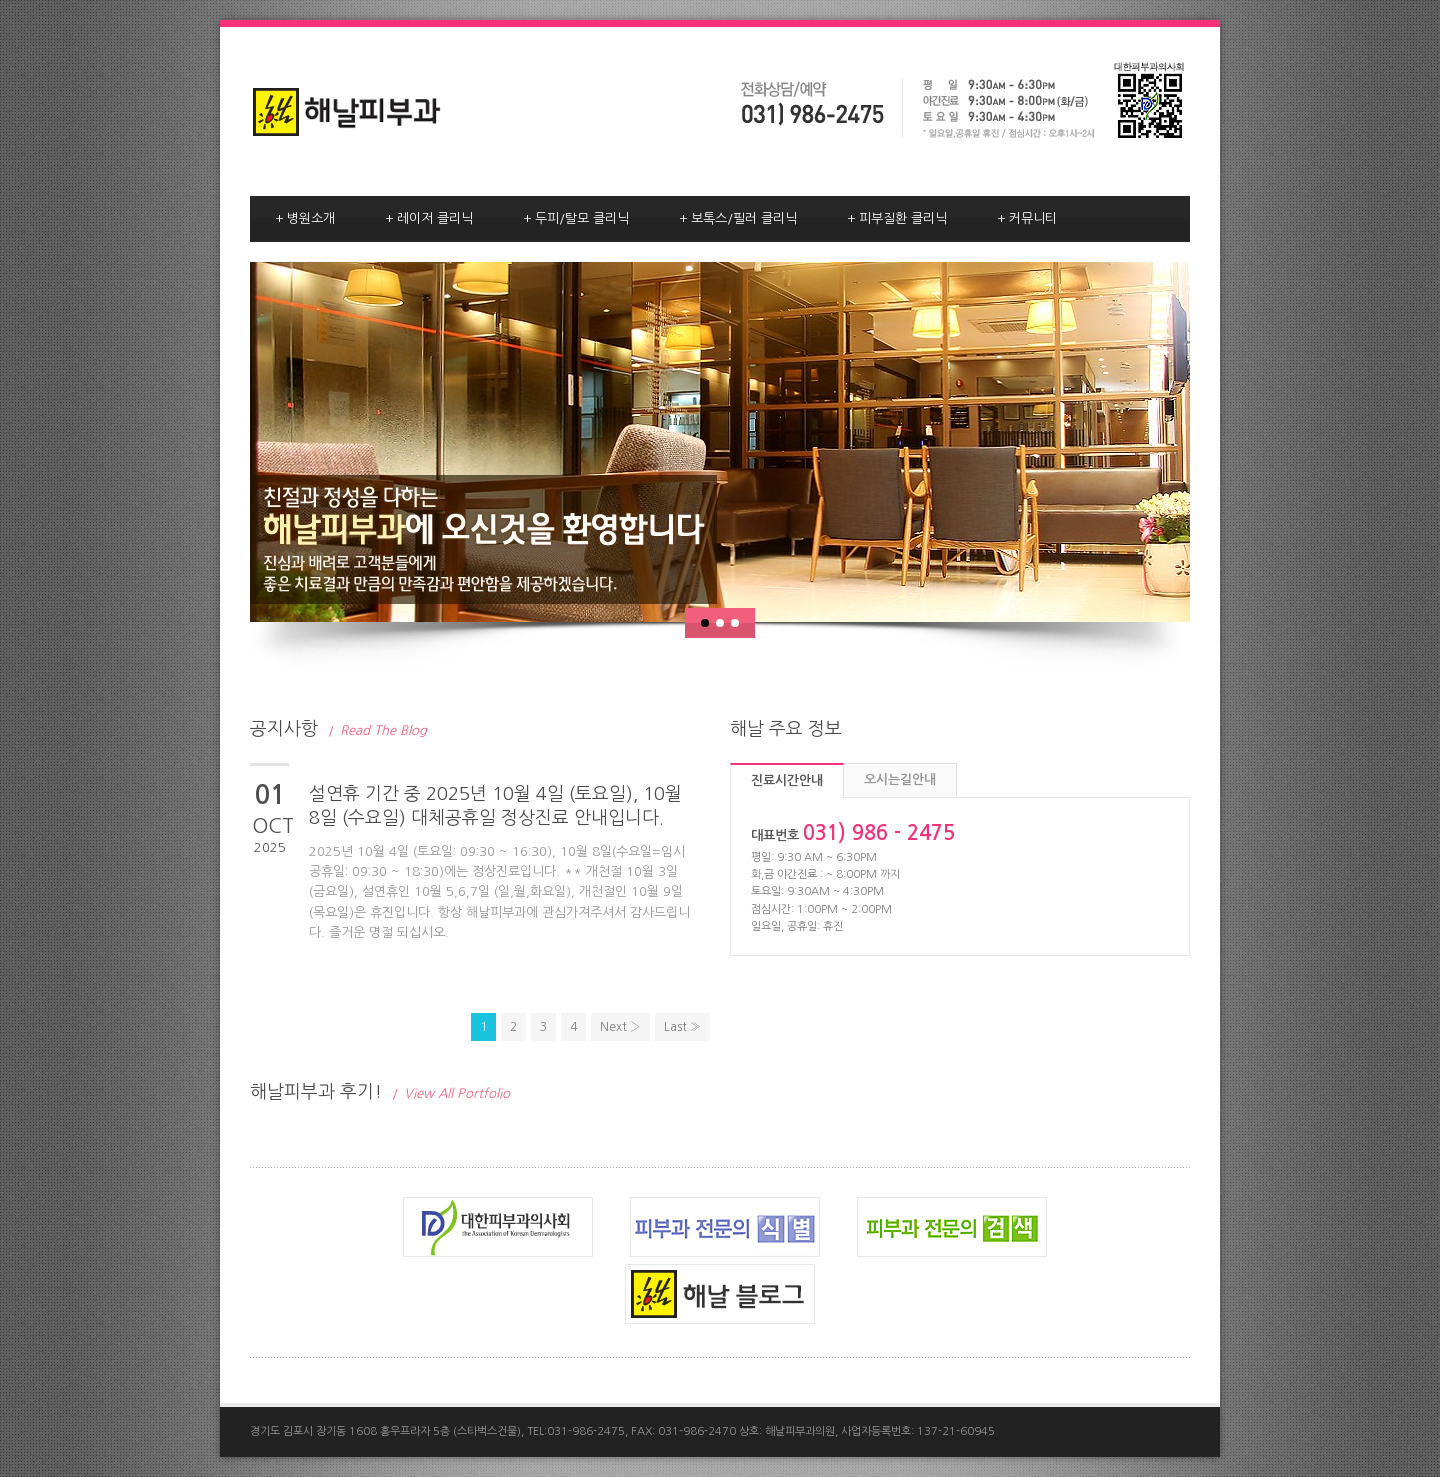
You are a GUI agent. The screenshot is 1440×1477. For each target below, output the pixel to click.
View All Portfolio (451, 1093)
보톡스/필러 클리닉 (738, 219)
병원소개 (305, 219)
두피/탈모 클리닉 (576, 219)
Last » (682, 1027)
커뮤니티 (1027, 219)
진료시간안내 (787, 780)
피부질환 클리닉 (897, 219)
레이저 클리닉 (429, 219)
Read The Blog (377, 730)
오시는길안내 (900, 779)
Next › (620, 1027)
